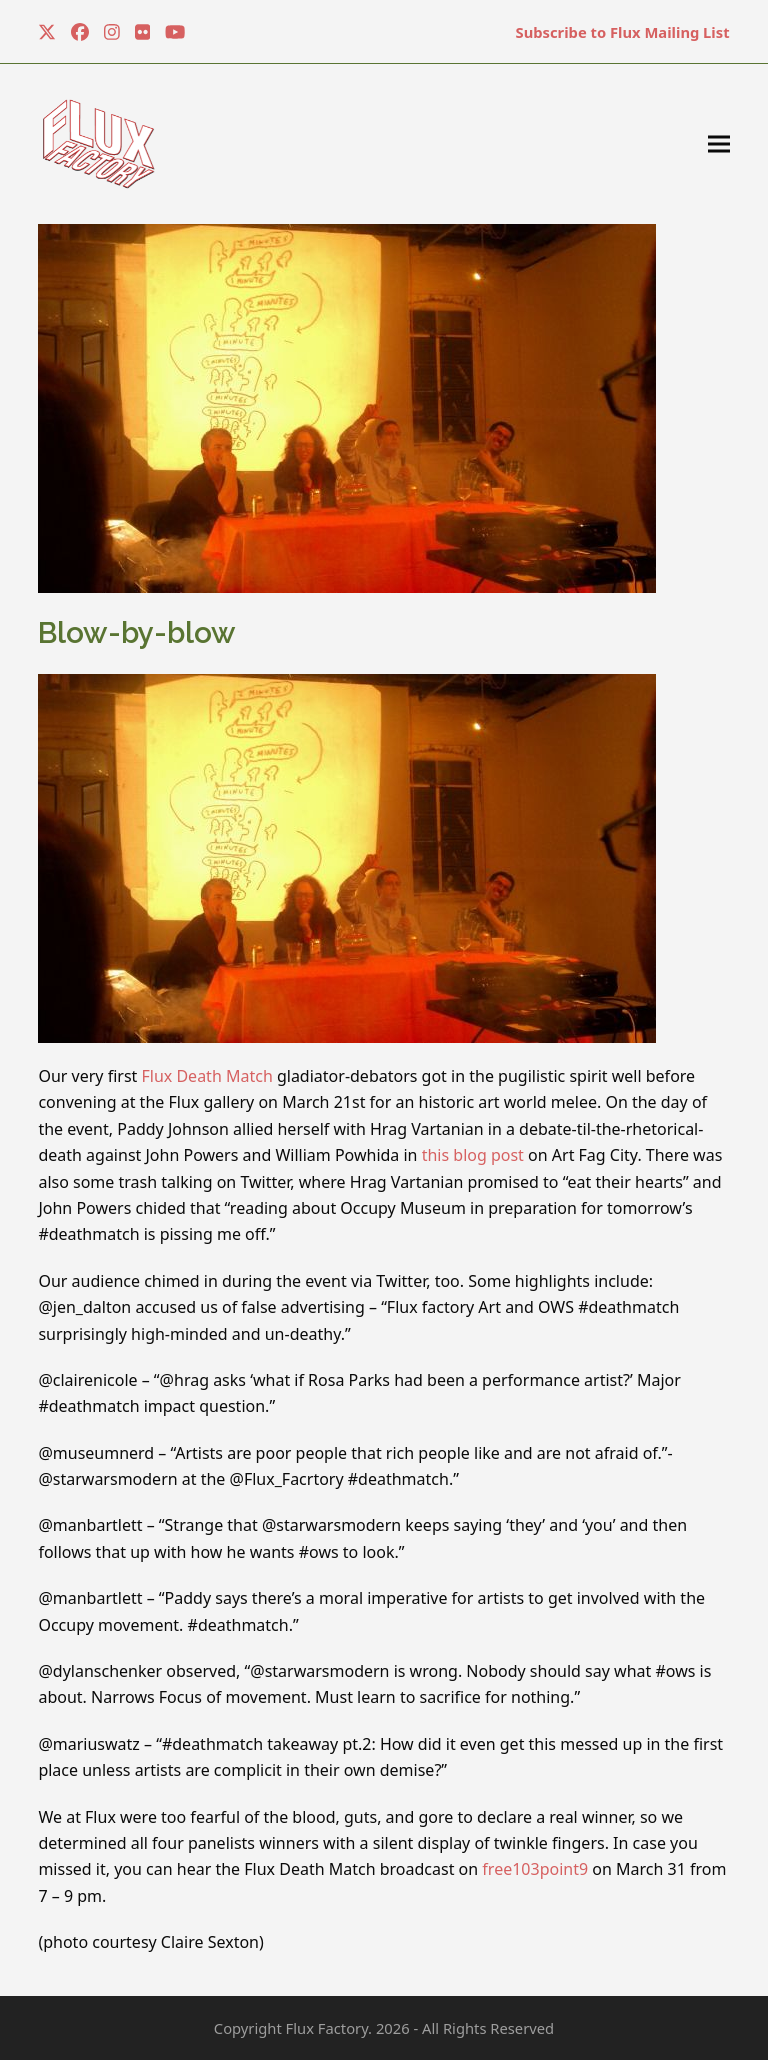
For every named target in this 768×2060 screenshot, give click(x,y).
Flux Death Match (206, 1076)
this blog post (473, 1155)
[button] (719, 144)
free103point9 (535, 1869)
